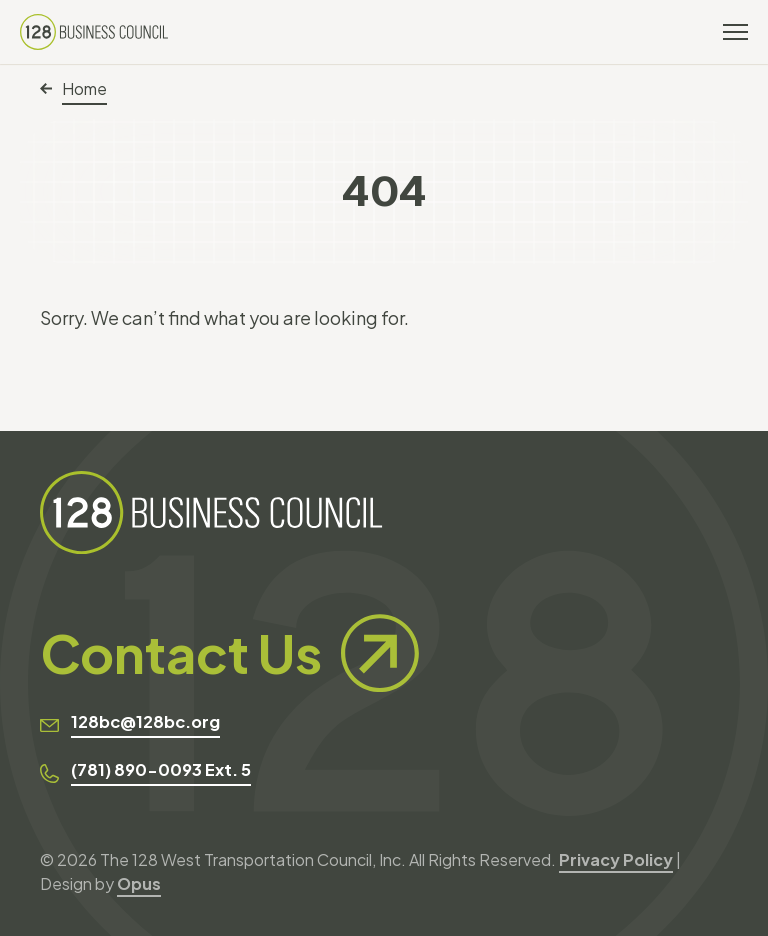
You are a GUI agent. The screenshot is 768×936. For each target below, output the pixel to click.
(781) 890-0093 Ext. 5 (161, 769)
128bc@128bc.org (145, 721)
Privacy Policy (616, 859)
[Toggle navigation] (735, 32)
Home (73, 88)
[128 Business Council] (94, 32)
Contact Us (229, 653)
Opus (139, 883)
